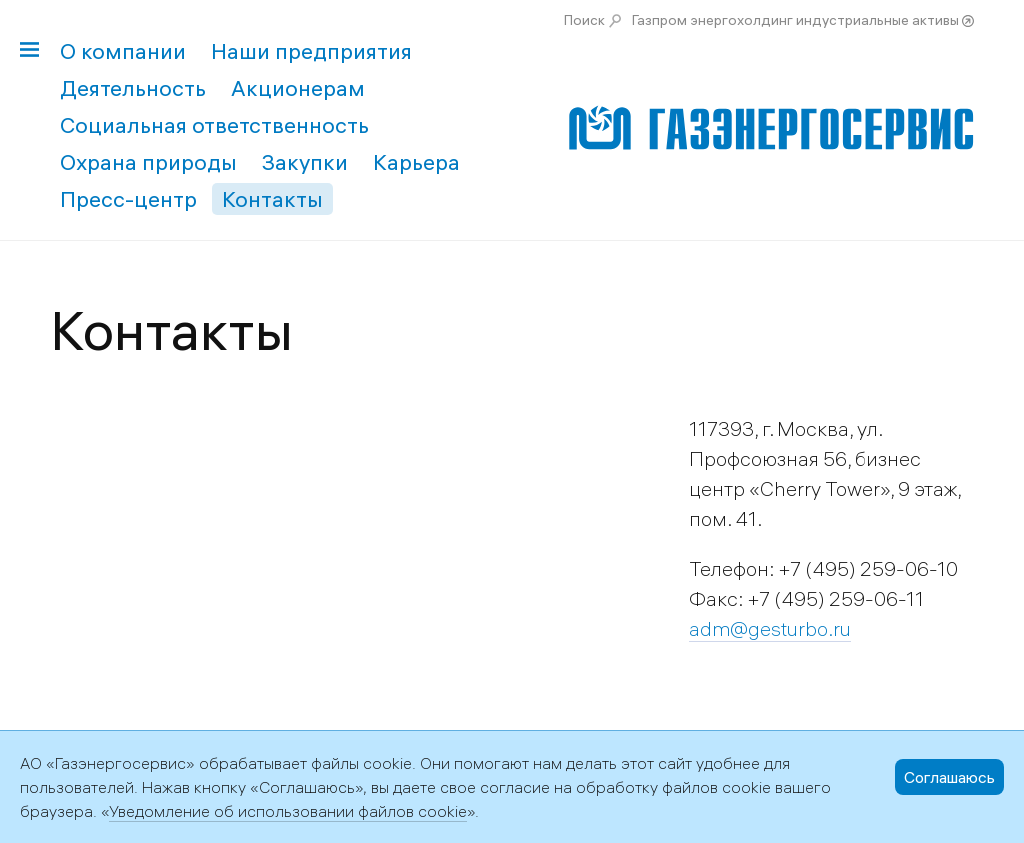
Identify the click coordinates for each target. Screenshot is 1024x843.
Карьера (416, 162)
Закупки (305, 162)
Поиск (584, 20)
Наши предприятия (311, 51)
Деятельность (133, 88)
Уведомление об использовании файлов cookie (288, 811)
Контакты (272, 199)
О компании (123, 51)
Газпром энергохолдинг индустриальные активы (795, 20)
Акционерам (298, 88)
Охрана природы (148, 162)
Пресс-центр (128, 199)
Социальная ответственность (214, 125)
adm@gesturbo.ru (770, 628)
